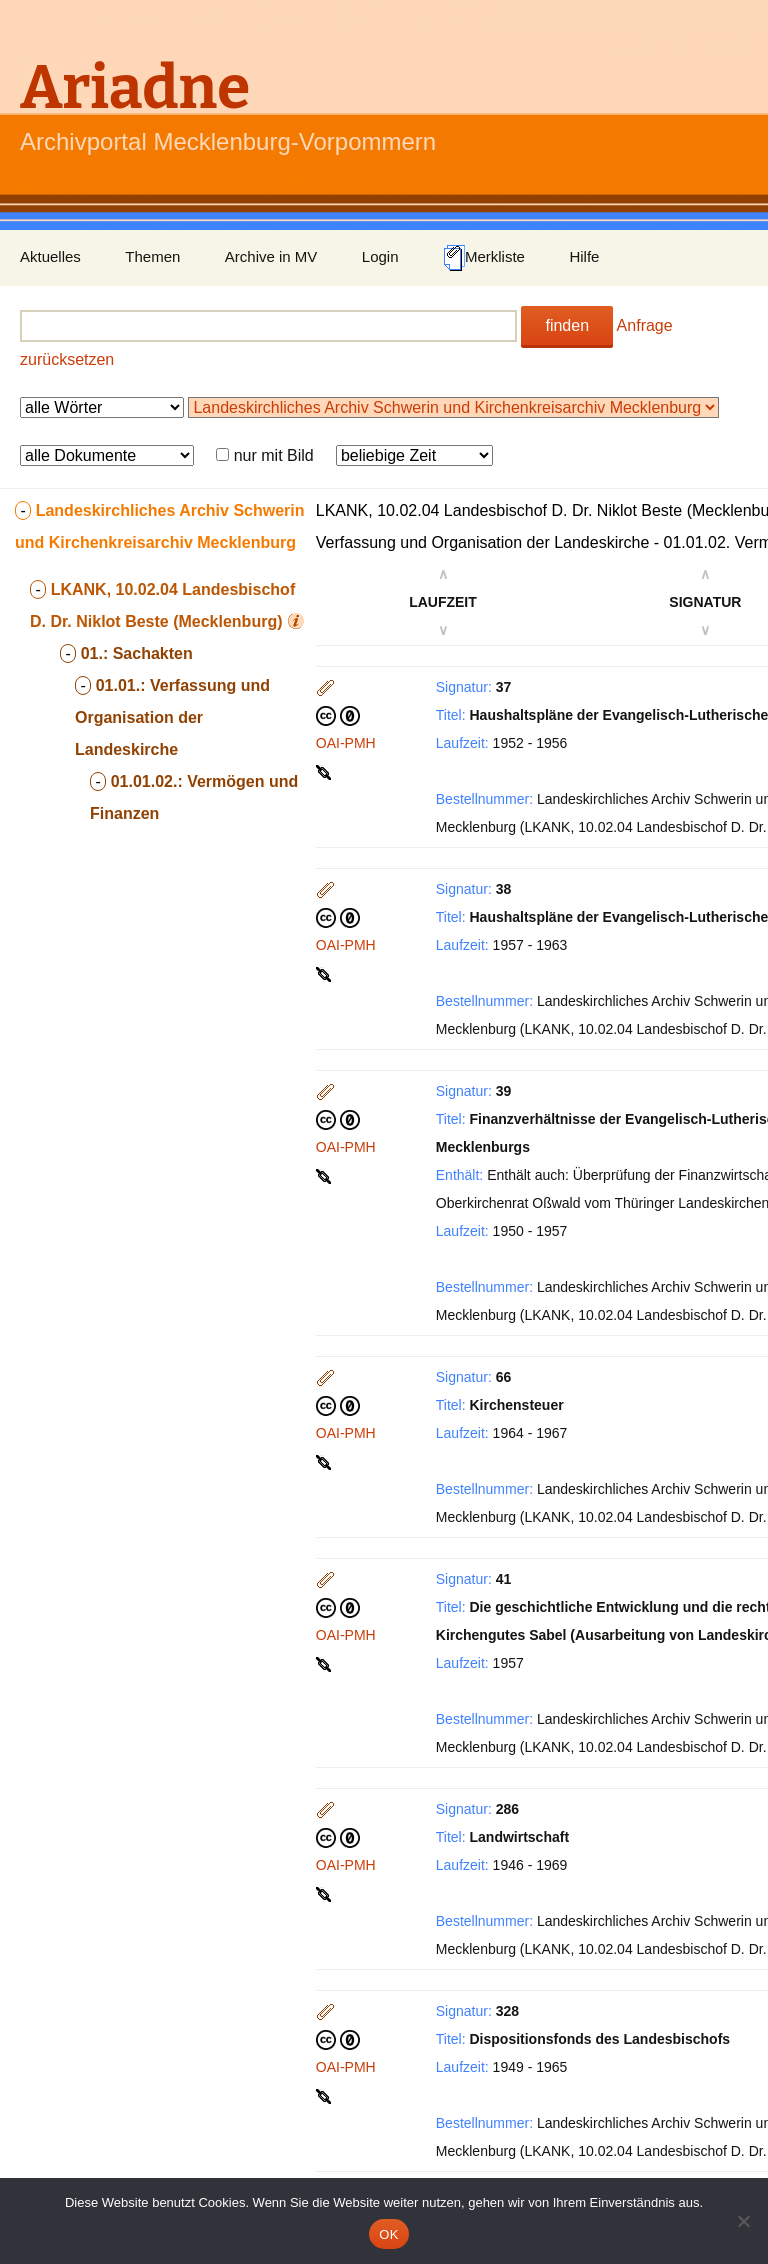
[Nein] (743, 2221)
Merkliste (484, 258)
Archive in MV (271, 256)
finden (567, 325)
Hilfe (584, 256)
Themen (152, 256)
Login (380, 256)
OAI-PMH (346, 743)
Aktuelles (50, 256)
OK (388, 2234)
